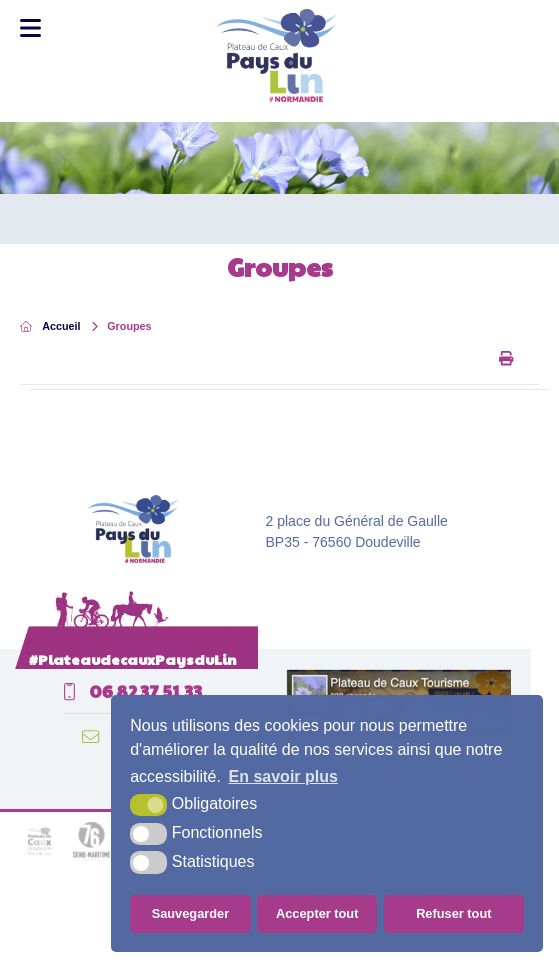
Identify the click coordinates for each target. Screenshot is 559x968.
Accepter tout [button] (317, 913)
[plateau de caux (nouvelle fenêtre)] (39, 858)
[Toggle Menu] (30, 28)
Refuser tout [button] (453, 913)
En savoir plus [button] (283, 776)
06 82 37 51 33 (132, 691)
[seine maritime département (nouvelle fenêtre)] (91, 858)
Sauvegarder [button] (191, 913)
